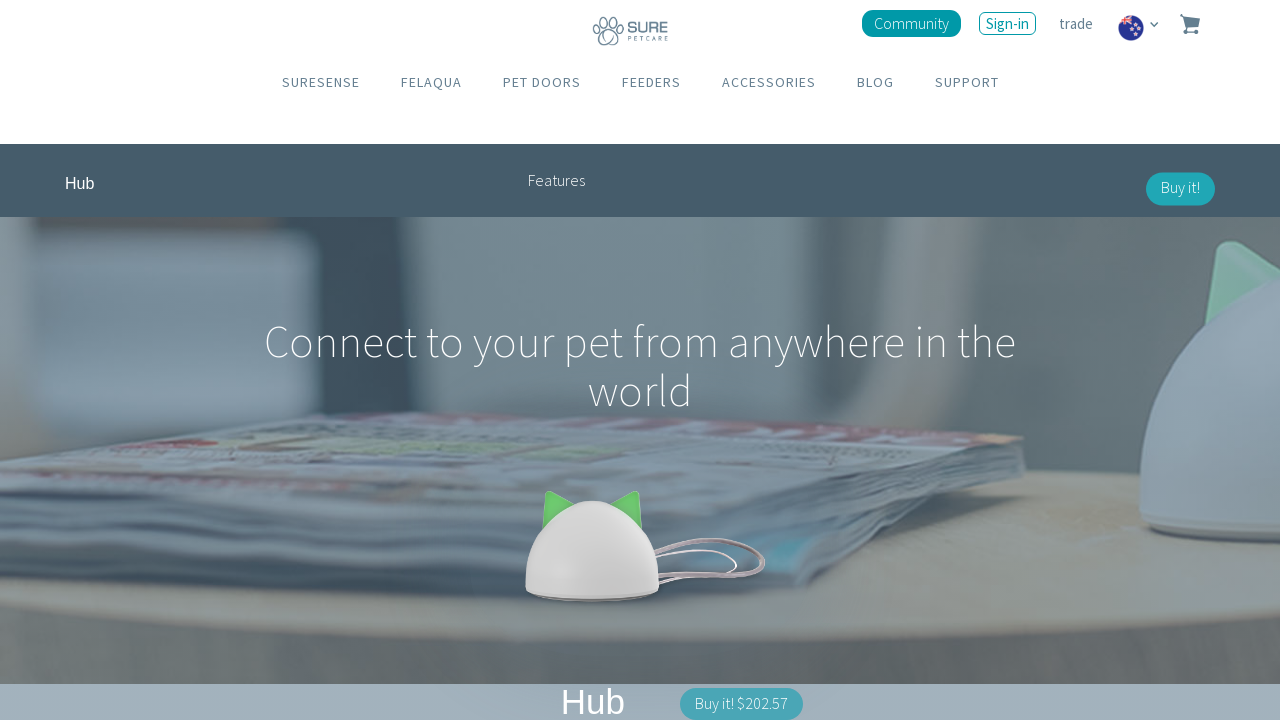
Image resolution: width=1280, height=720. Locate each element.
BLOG (875, 82)
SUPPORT (967, 82)
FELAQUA (431, 82)
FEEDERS (651, 82)
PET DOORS (542, 82)
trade (1077, 23)
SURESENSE (321, 82)
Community (911, 23)
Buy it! (1180, 187)
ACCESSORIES (769, 82)
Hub (79, 183)
